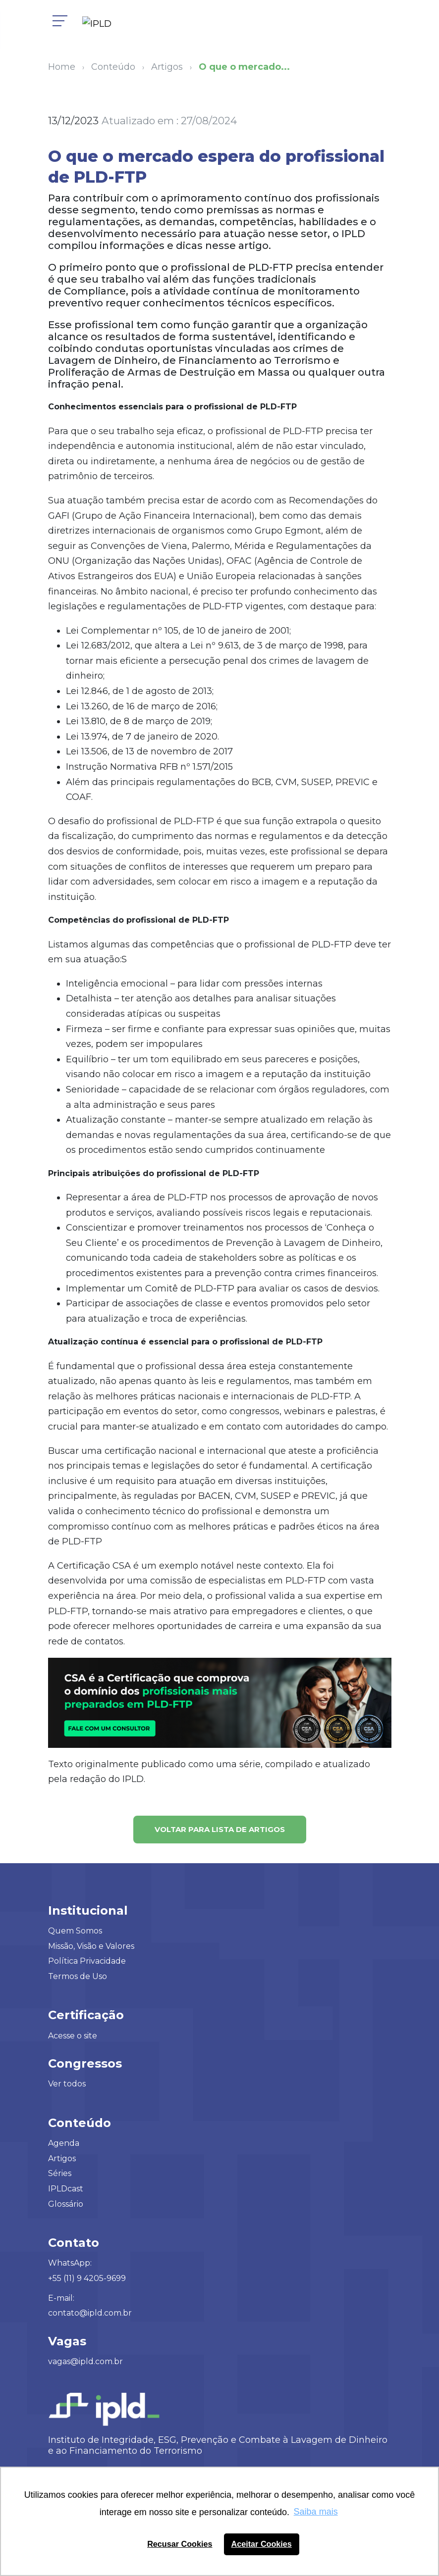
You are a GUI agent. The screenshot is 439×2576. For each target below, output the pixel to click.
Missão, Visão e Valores (91, 1946)
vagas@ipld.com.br (85, 2361)
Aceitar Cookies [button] (261, 2543)
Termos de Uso (77, 1976)
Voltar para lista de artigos (220, 1829)
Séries (59, 2173)
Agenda (63, 2143)
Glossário (65, 2204)
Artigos (62, 2158)
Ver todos (67, 2083)
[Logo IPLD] (100, 24)
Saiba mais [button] (316, 2512)
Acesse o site (72, 2035)
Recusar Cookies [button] (179, 2543)
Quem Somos (75, 1930)
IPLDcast (65, 2188)
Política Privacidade (87, 1961)
